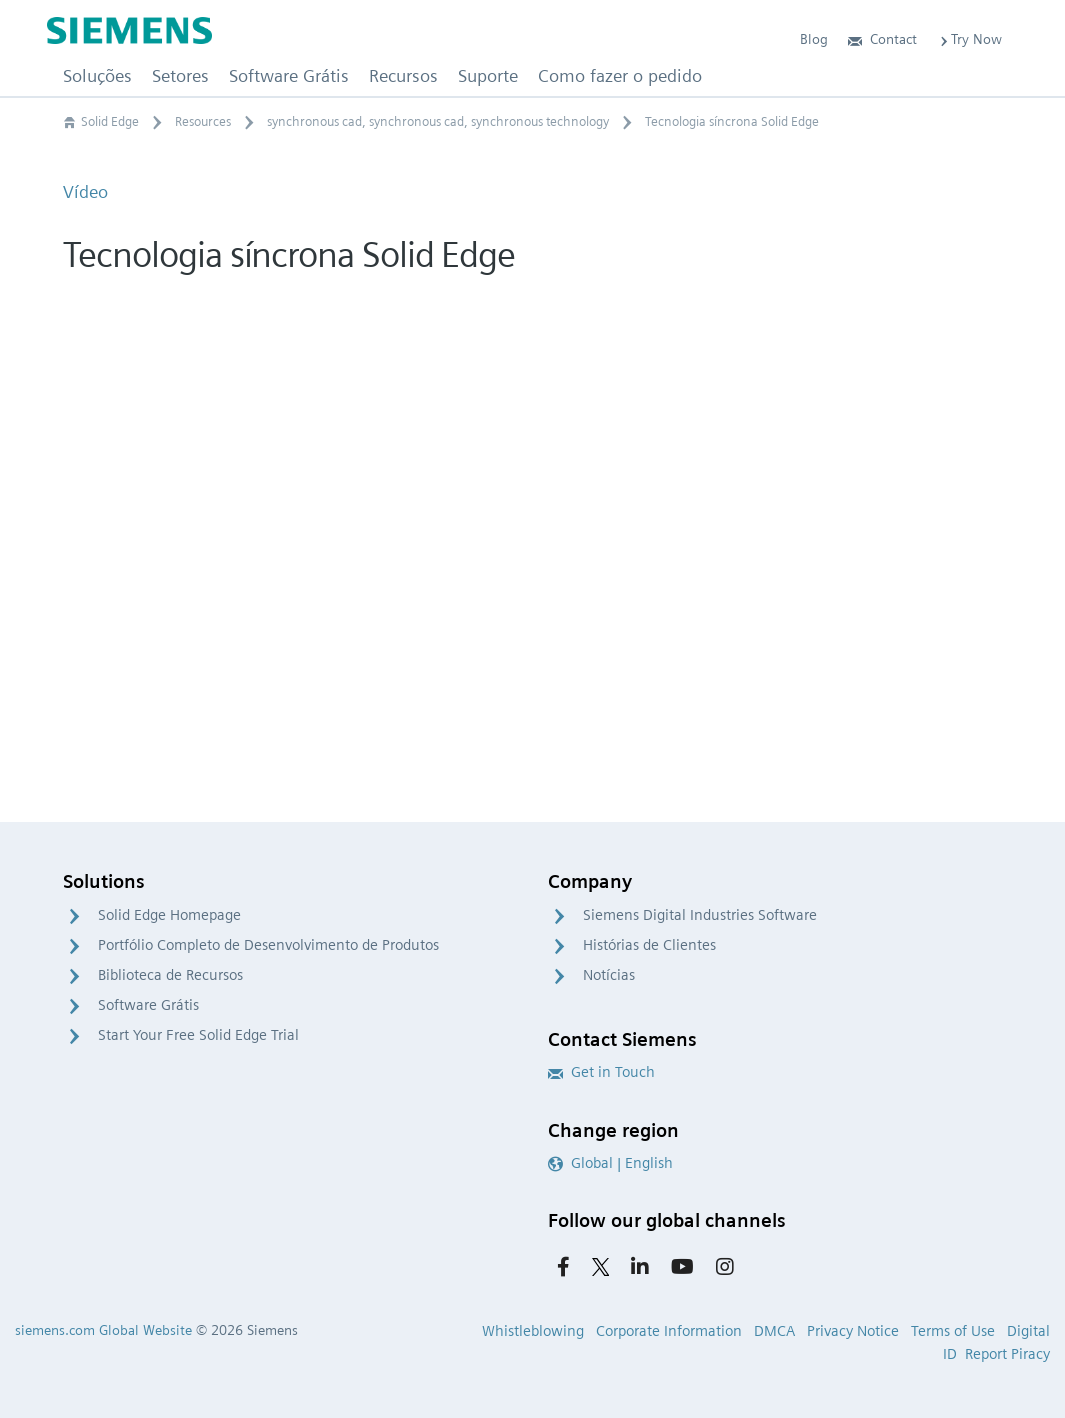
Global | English (610, 1163)
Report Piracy (1007, 1354)
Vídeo (85, 191)
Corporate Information (669, 1331)
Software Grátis (148, 1005)
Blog (814, 39)
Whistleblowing (533, 1331)
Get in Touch (601, 1072)
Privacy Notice (853, 1331)
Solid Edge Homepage (169, 915)
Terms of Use (953, 1331)
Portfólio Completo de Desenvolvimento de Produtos (268, 945)
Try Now (969, 39)
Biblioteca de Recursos (170, 975)
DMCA (774, 1331)
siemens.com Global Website (103, 1330)
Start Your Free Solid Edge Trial (198, 1035)
